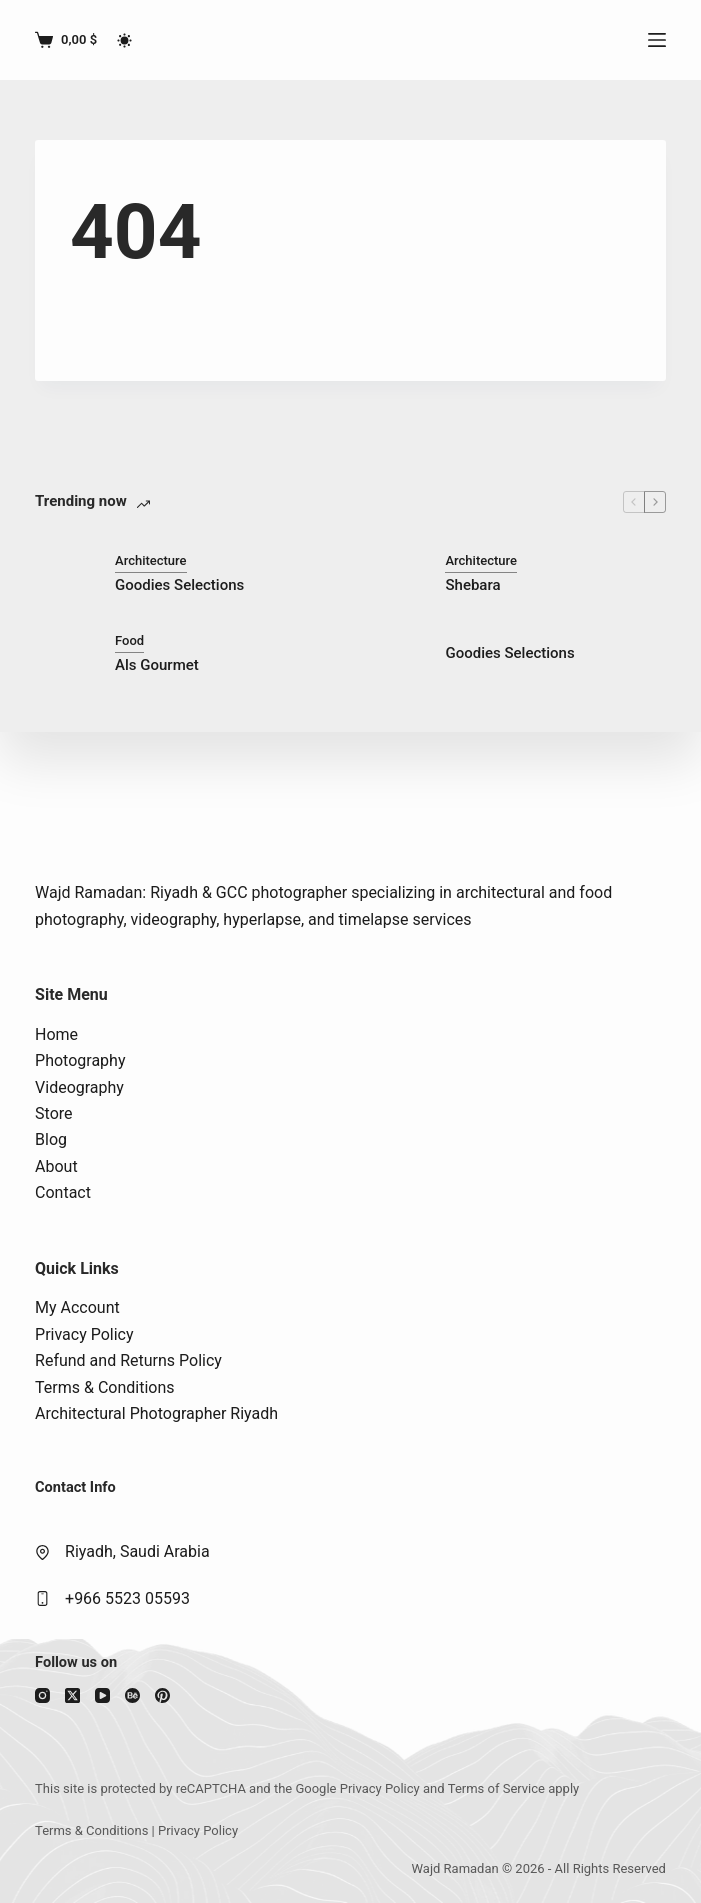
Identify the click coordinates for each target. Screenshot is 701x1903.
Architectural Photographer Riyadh (156, 1413)
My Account (77, 1307)
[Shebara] (395, 573)
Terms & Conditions (105, 1387)
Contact (63, 1192)
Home (56, 1034)
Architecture (151, 560)
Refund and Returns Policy (128, 1360)
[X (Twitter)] (72, 1695)
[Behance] (132, 1695)
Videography (79, 1087)
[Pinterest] (162, 1695)
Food (129, 640)
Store (53, 1113)
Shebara (472, 585)
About (56, 1166)
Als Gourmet (157, 665)
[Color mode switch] (124, 40)
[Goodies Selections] (65, 573)
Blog (51, 1139)
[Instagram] (42, 1695)
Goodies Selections (179, 585)
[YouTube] (102, 1695)
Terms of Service (496, 1788)
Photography (80, 1060)
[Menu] (657, 40)
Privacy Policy (84, 1334)
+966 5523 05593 (127, 1598)
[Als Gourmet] (65, 653)
